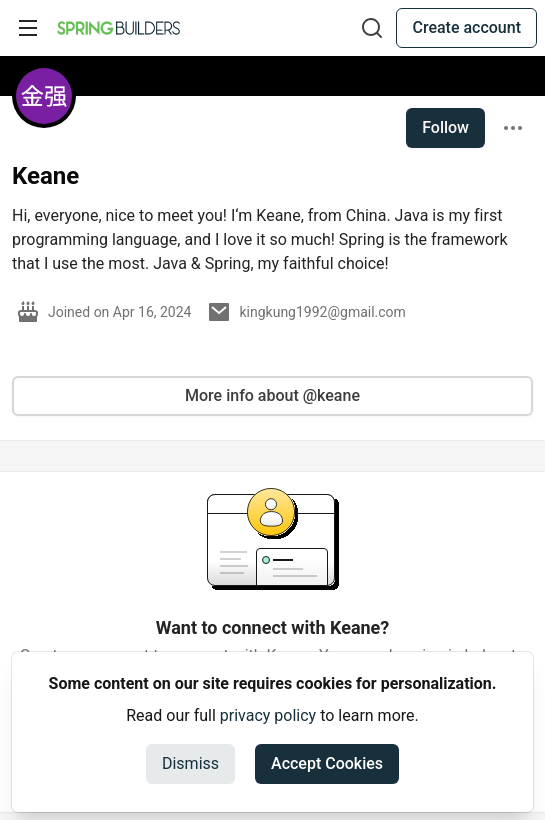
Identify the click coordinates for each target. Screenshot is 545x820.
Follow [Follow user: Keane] (445, 127)
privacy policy (268, 715)
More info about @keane (272, 395)
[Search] (372, 28)
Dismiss (190, 763)
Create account (466, 27)
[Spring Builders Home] (118, 28)
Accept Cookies (327, 763)
